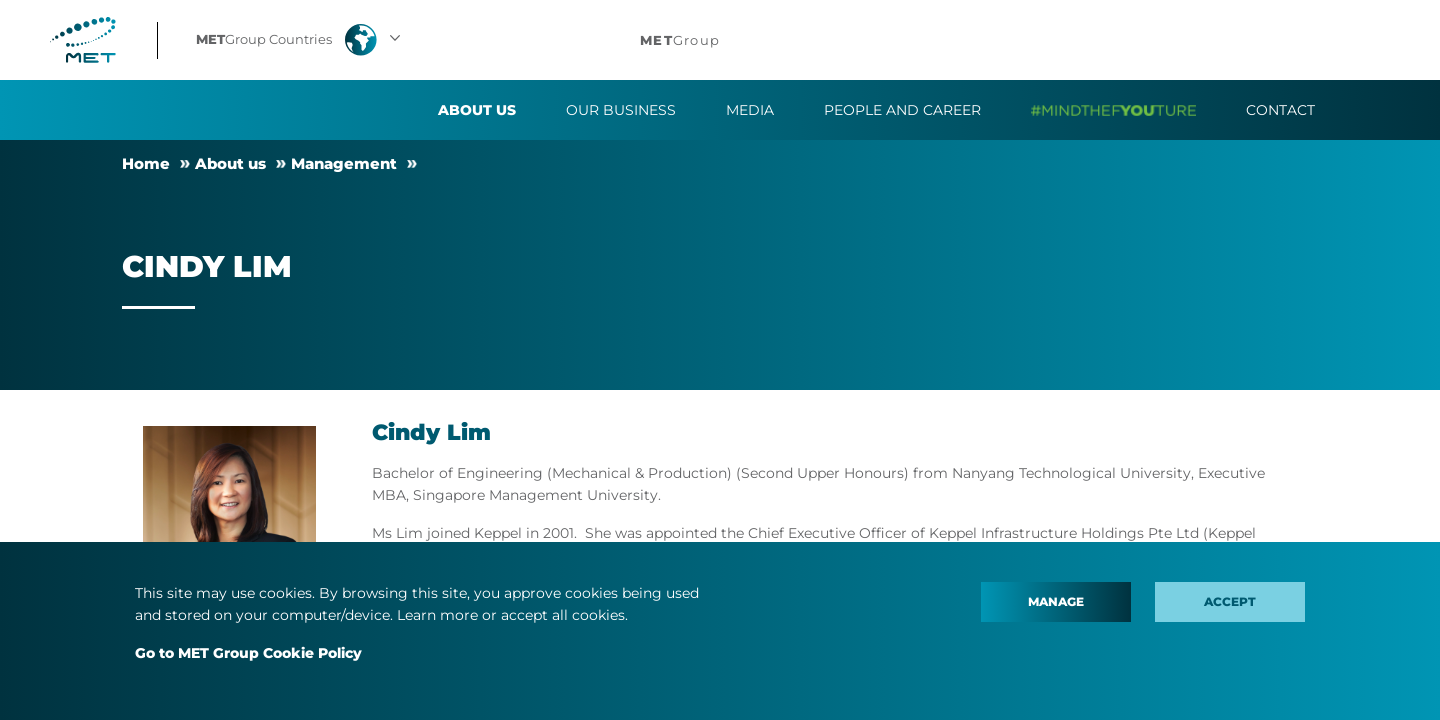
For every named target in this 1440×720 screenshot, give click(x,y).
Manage (1056, 601)
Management (344, 163)
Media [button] (750, 110)
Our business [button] (621, 110)
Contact (1280, 110)
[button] (300, 40)
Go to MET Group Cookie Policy (248, 653)
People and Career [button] (902, 110)
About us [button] (477, 110)
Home (146, 163)
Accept (1230, 601)
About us (230, 163)
